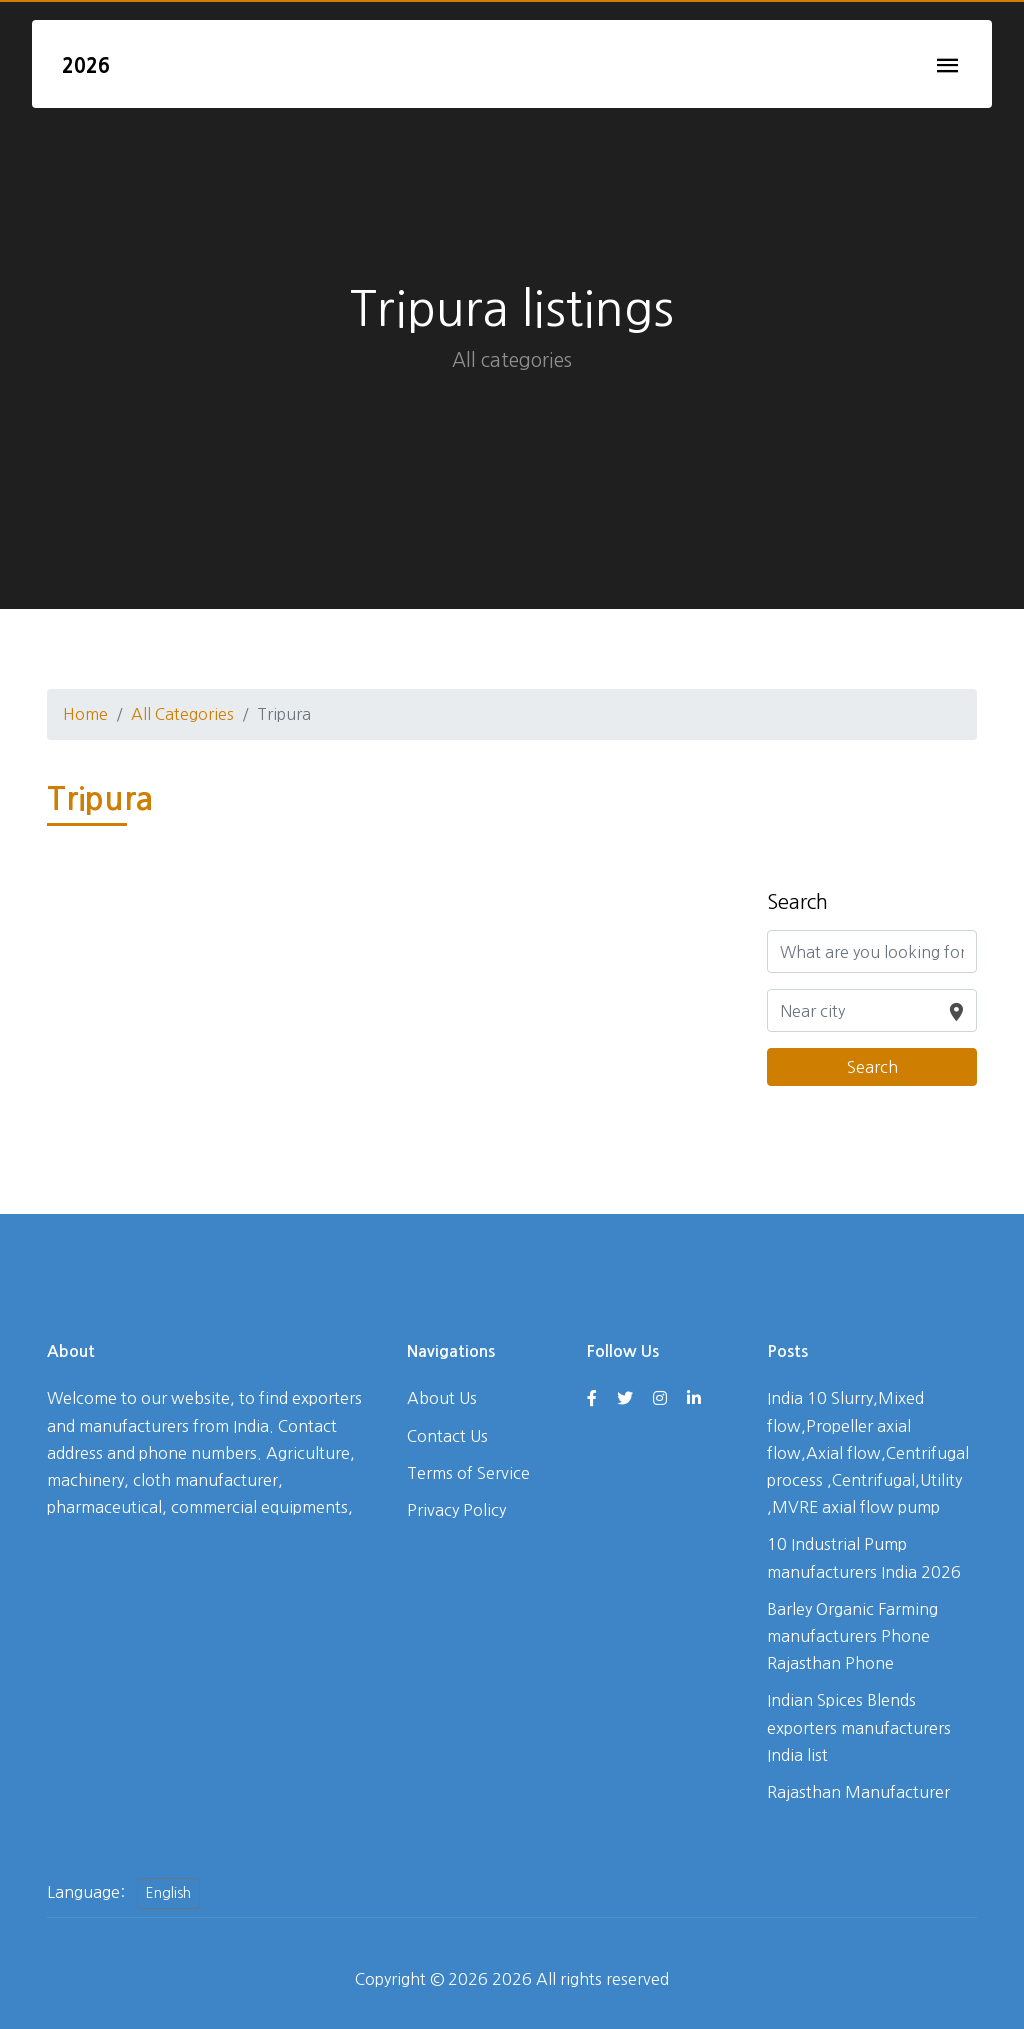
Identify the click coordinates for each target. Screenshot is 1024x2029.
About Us (442, 1398)
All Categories (182, 714)
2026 (86, 66)
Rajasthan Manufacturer (858, 1792)
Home (85, 714)
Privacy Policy (456, 1510)
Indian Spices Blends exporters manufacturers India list (859, 1727)
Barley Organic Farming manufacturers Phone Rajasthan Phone (852, 1636)
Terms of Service (468, 1473)
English (168, 1893)
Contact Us (447, 1436)
